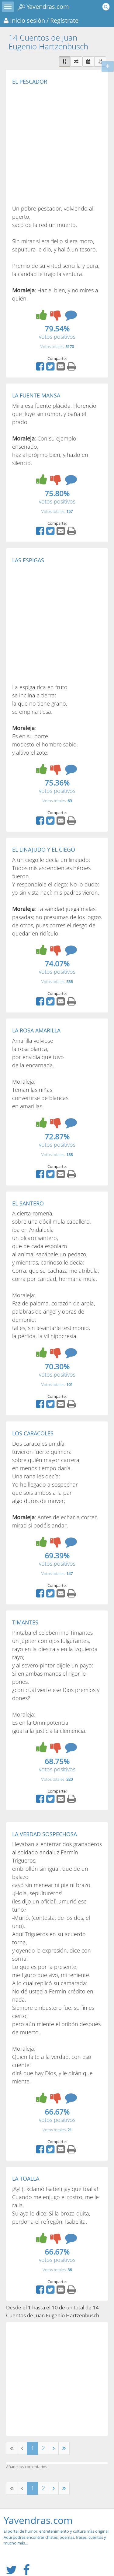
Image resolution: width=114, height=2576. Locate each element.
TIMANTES (25, 1622)
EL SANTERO (28, 1203)
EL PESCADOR (29, 81)
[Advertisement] (57, 144)
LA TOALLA (25, 2178)
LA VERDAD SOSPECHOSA (44, 1834)
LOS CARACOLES (33, 1433)
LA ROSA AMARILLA (36, 1030)
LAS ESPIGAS (28, 560)
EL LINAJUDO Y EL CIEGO (43, 849)
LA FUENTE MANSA (36, 395)
